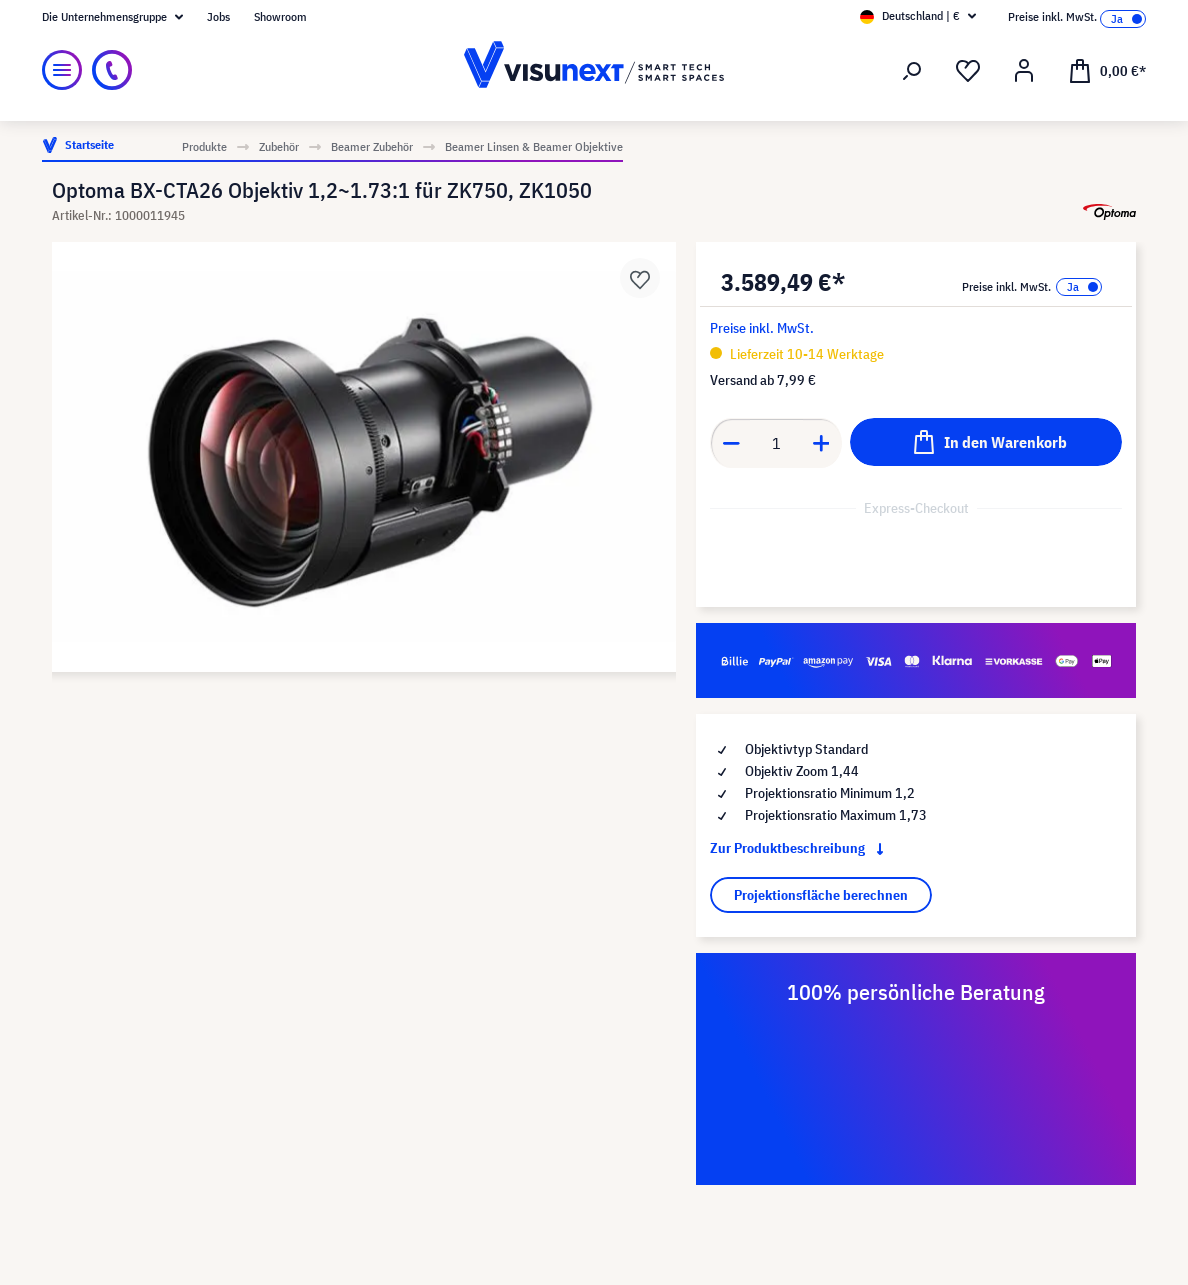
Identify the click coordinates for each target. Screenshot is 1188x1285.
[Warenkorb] (1107, 70)
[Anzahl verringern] (731, 443)
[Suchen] (912, 71)
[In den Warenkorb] (986, 442)
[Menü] (62, 70)
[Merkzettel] (968, 71)
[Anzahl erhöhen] (822, 443)
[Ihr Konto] (1024, 71)
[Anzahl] (776, 443)
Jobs (218, 16)
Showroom (280, 16)
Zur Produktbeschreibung (801, 848)
